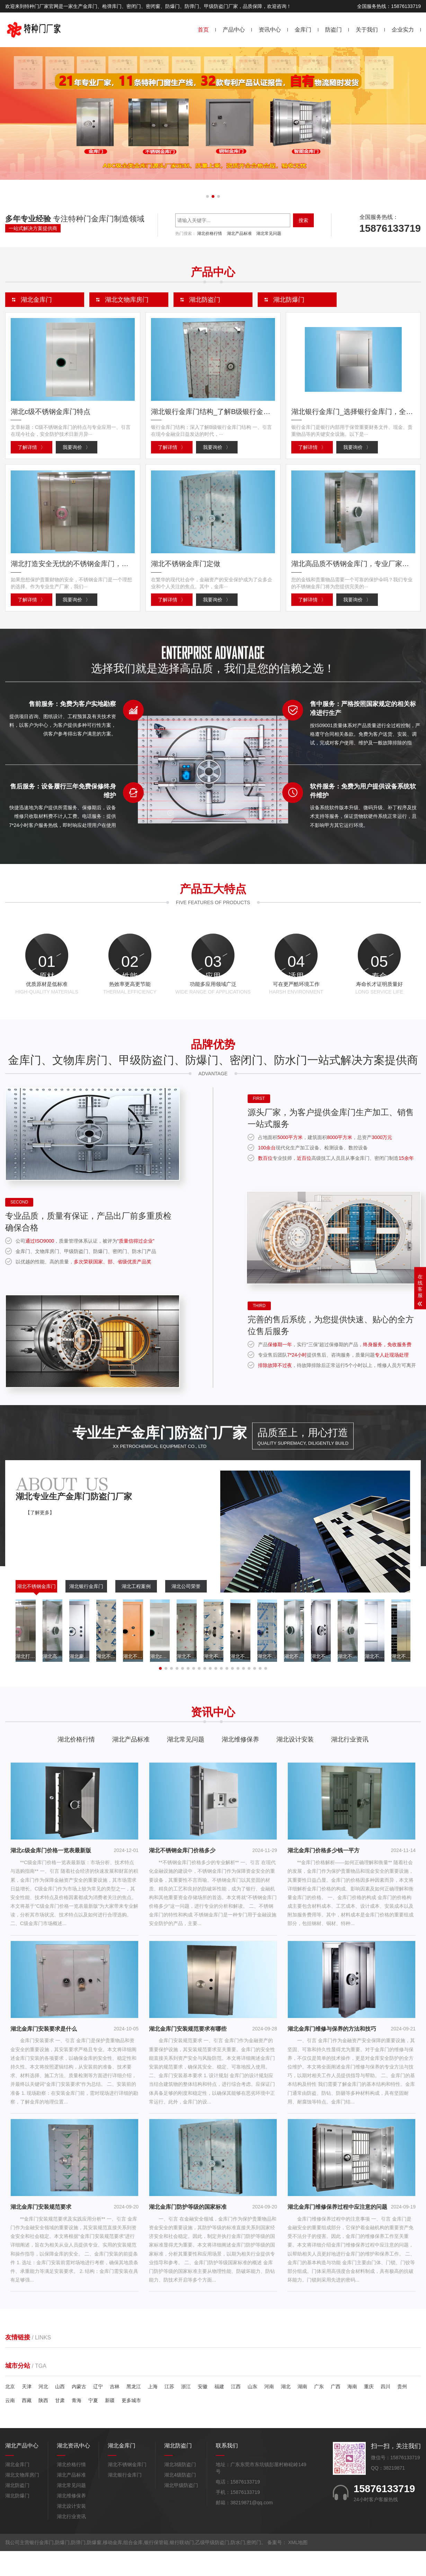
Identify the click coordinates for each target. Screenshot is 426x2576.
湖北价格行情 (209, 233)
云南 (10, 2425)
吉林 (114, 2411)
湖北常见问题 (268, 233)
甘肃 (60, 2425)
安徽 (202, 2411)
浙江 (186, 2411)
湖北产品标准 (239, 233)
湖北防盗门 (17, 2510)
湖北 (286, 2411)
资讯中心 (270, 30)
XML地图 (298, 2567)
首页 (203, 30)
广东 (319, 2411)
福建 (219, 2411)
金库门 (303, 30)
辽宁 (98, 2411)
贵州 (402, 2411)
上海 (153, 2411)
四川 (385, 2411)
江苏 (169, 2411)
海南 (352, 2411)
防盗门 (333, 30)
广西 (335, 2411)
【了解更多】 (39, 1537)
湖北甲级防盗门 (181, 2510)
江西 (236, 2411)
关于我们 (367, 30)
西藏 (27, 2425)
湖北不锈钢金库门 (36, 1611)
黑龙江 (133, 2411)
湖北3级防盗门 (180, 2489)
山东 (252, 2411)
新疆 (110, 2425)
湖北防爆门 (17, 2520)
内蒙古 (79, 2411)
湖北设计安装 (295, 1764)
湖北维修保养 (240, 1764)
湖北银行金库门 (86, 1611)
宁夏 (93, 2425)
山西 (60, 2411)
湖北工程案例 (136, 1611)
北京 (10, 2411)
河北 (43, 2411)
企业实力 (403, 30)
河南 (269, 2411)
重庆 (369, 2411)
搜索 (303, 220)
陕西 (43, 2425)
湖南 (302, 2411)
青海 (76, 2425)
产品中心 (234, 30)
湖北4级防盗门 (180, 2500)
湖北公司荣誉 (186, 1611)
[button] (207, 196)
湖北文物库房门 (22, 2500)
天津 (27, 2411)
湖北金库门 (17, 2489)
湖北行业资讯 (350, 1764)
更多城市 (131, 2425)
